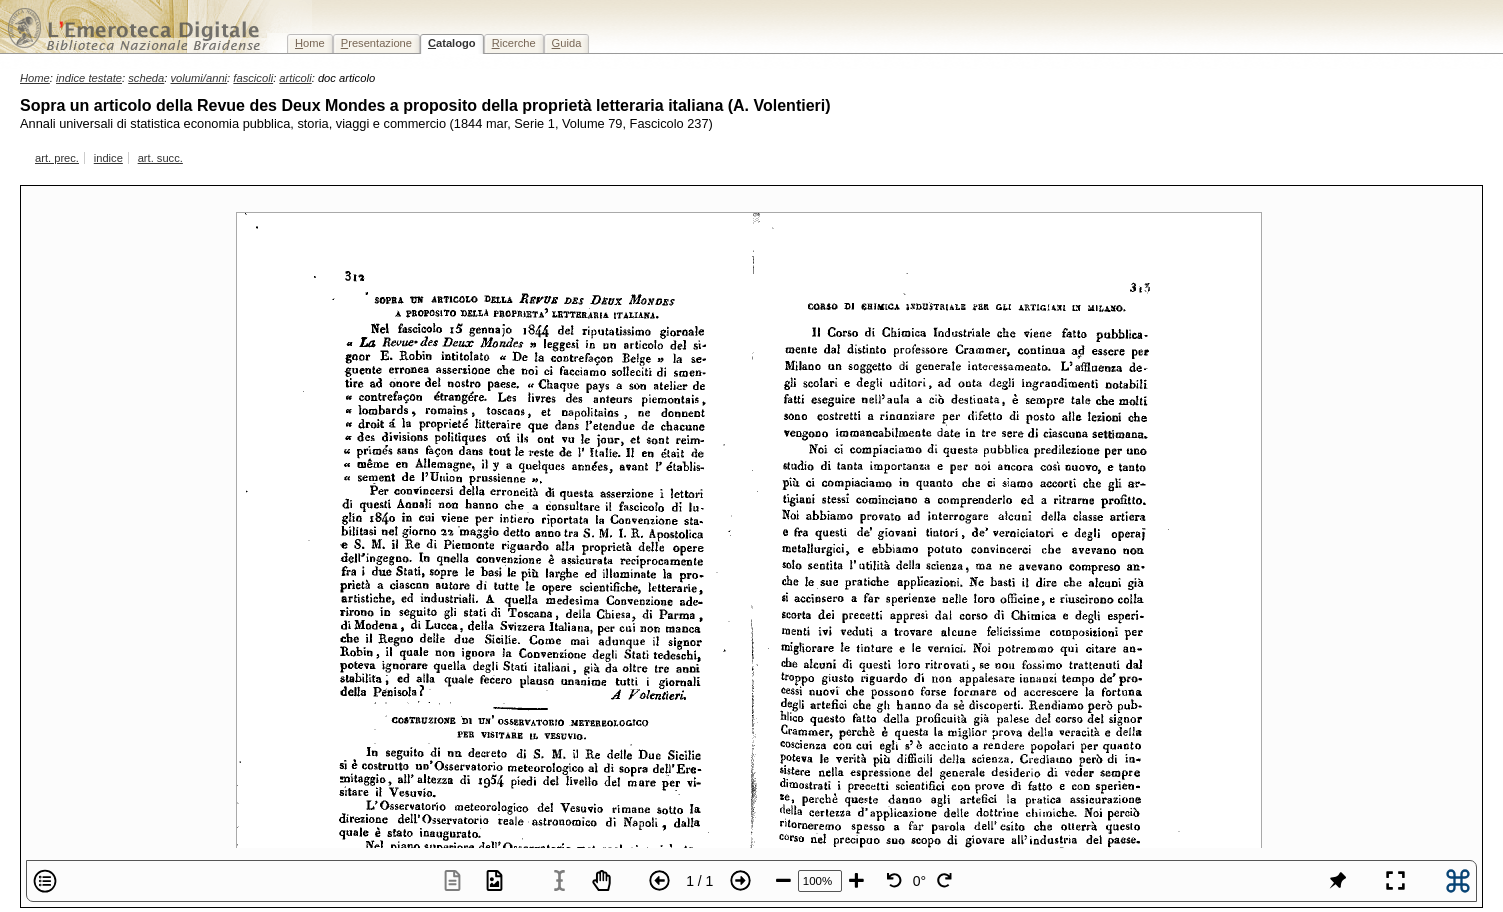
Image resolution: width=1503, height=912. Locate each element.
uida (567, 43)
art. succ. (160, 158)
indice (108, 158)
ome (310, 43)
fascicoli (253, 78)
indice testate (89, 78)
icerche (514, 43)
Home (35, 78)
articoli (295, 78)
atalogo (452, 43)
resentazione (376, 43)
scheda (146, 78)
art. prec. (57, 158)
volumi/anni (199, 78)
